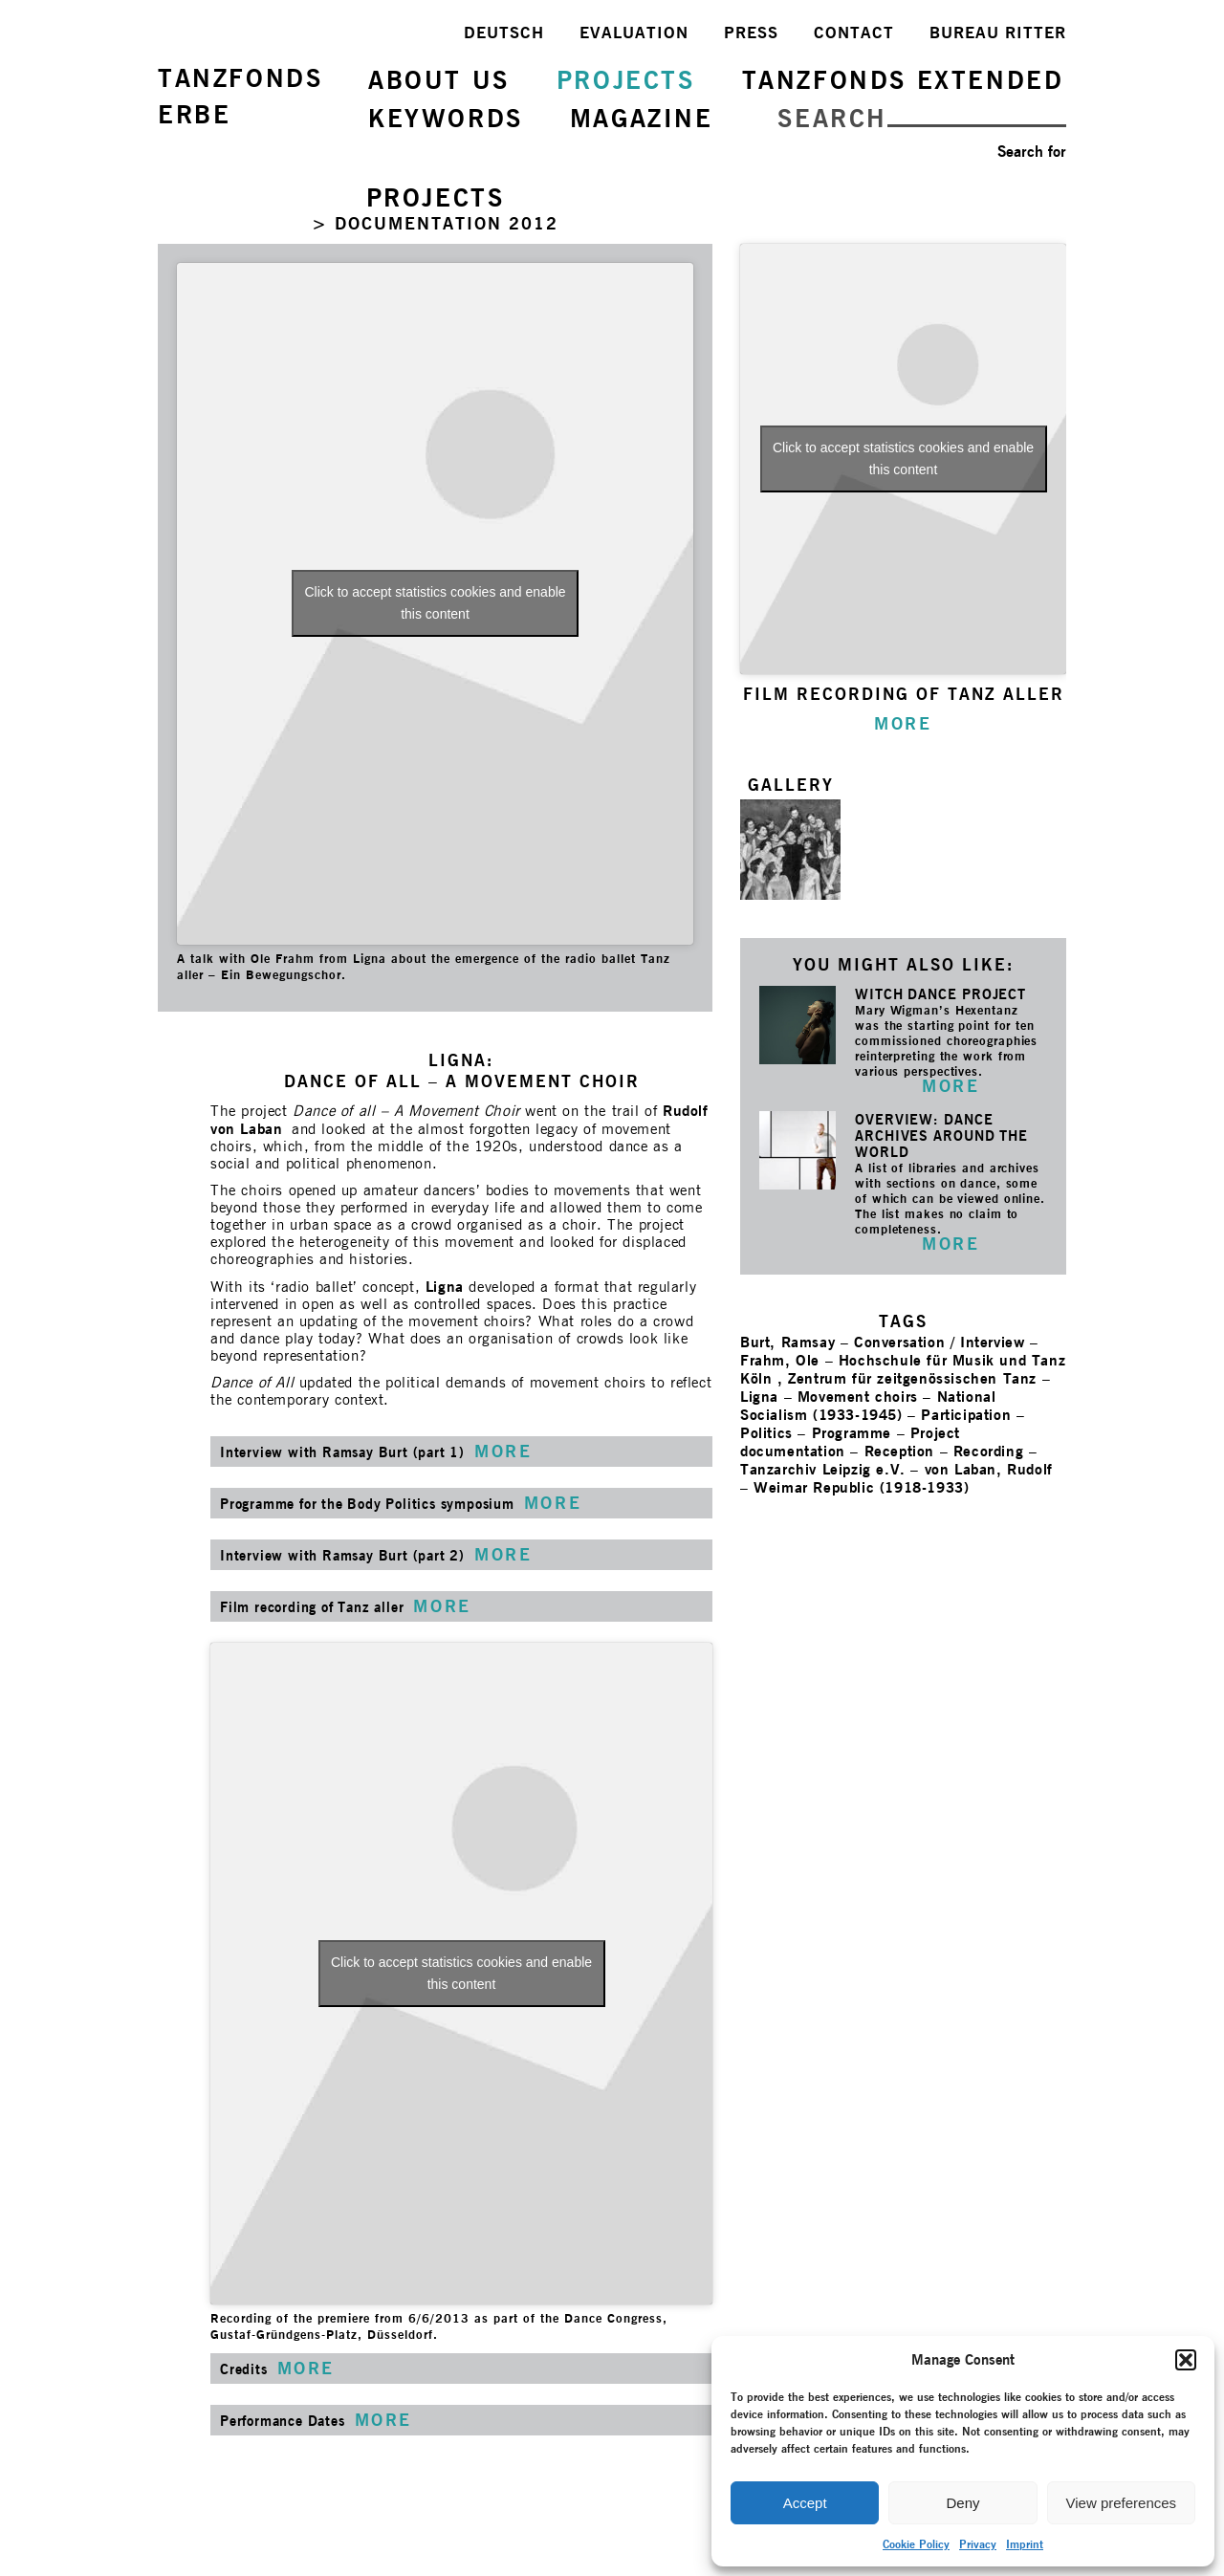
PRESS (751, 32)
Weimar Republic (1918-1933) (861, 1487)
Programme (851, 1433)
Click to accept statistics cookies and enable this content (434, 603)
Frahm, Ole (780, 1360)
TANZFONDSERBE (240, 96)
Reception (899, 1451)
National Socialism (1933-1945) (867, 1405)
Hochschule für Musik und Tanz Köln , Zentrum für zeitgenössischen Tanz (902, 1369)
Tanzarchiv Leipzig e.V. (823, 1469)
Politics (766, 1433)
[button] (1185, 2359)
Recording (988, 1451)
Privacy (977, 2544)
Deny (962, 2503)
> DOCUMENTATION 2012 (435, 223)
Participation (966, 1415)
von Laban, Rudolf (989, 1469)
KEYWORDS (445, 118)
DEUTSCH (504, 32)
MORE (950, 1086)
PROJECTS (626, 80)
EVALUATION (633, 32)
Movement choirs (858, 1396)
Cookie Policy (916, 2544)
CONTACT (854, 32)
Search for (1031, 151)
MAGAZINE (641, 118)
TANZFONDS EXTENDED (903, 80)
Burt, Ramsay (787, 1342)
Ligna (445, 1286)
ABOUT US (439, 80)
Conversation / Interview (939, 1342)
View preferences (1121, 2503)
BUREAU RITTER (997, 32)
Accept (805, 2503)
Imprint (1024, 2544)
